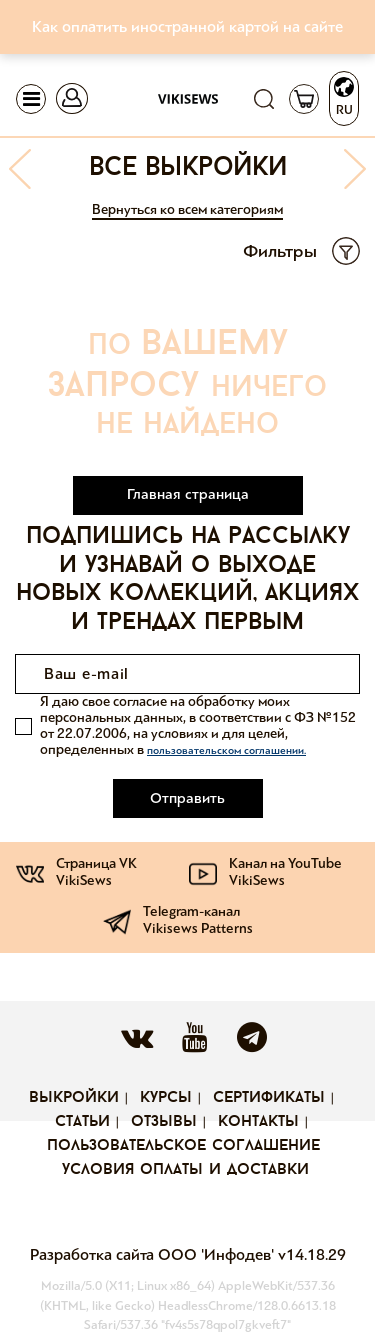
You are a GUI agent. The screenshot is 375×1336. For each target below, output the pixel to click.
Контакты (258, 1122)
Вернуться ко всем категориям (187, 209)
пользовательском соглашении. (226, 750)
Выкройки (74, 1098)
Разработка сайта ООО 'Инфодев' (154, 1254)
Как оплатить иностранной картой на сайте (187, 26)
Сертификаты (269, 1098)
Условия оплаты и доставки (185, 1170)
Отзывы (164, 1122)
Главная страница (188, 494)
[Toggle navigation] (31, 99)
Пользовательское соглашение (183, 1146)
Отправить (187, 798)
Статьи (82, 1122)
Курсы (166, 1098)
